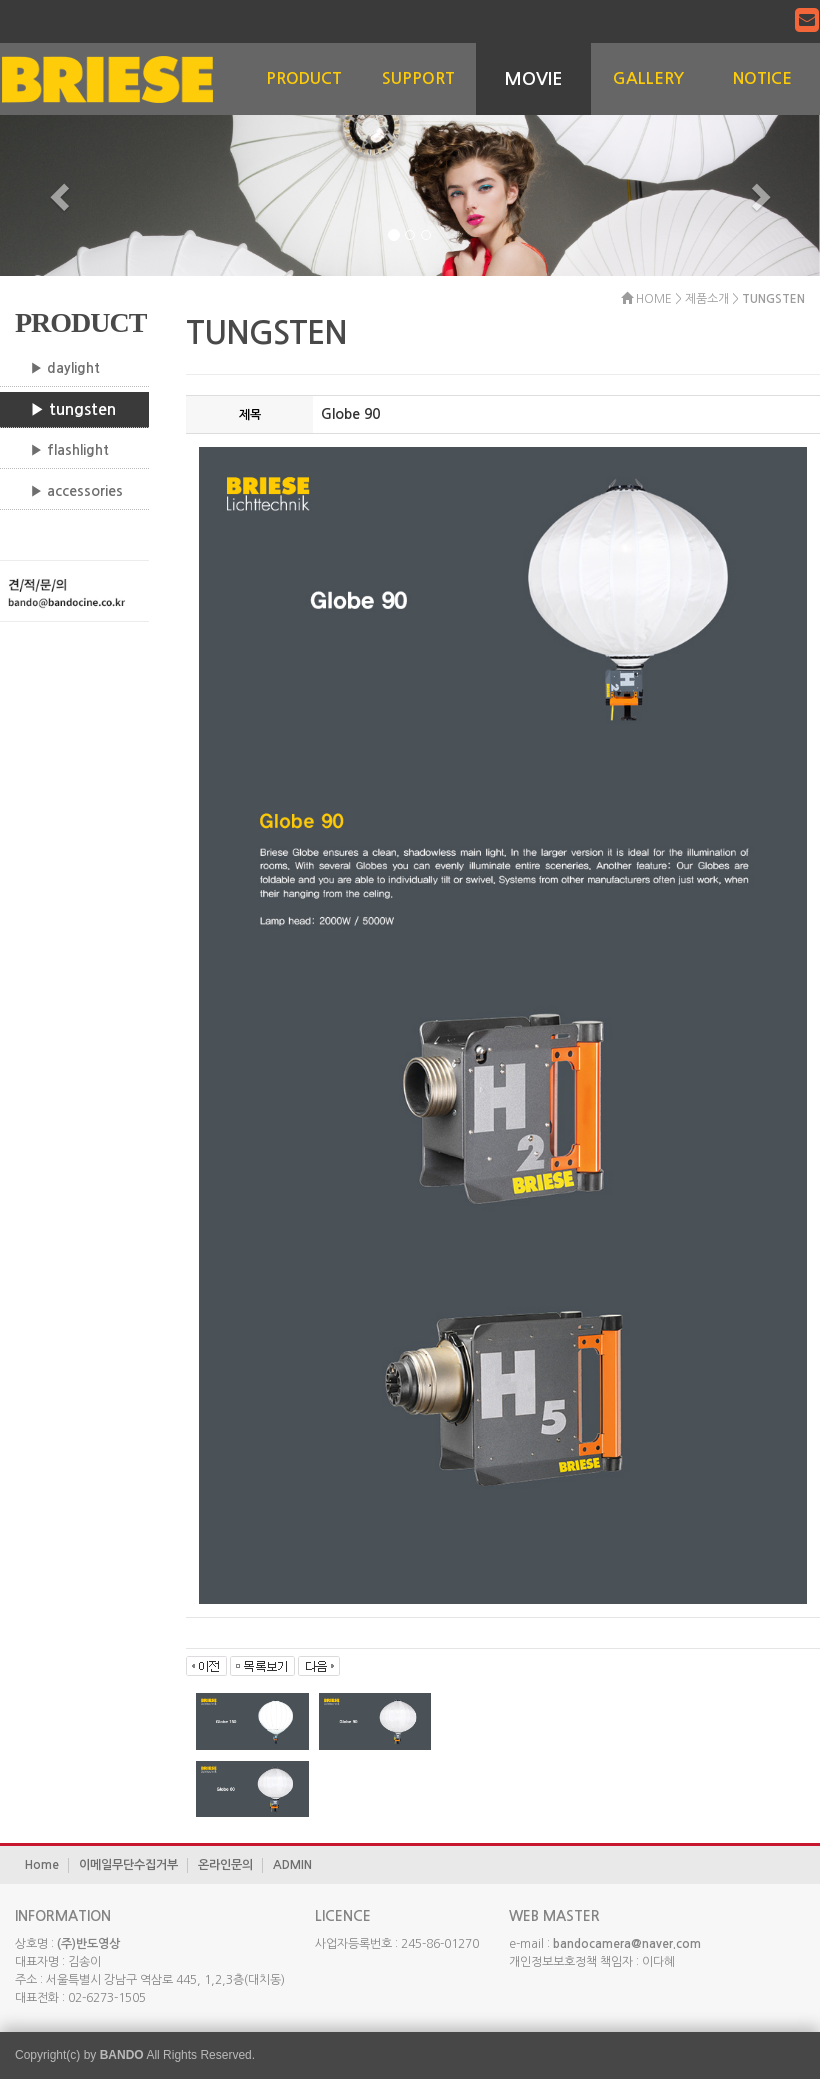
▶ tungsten (73, 409)
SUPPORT (418, 78)
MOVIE (533, 79)
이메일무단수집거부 (128, 1865)
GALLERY (648, 78)
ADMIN (292, 1865)
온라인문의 (225, 1865)
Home (42, 1865)
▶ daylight (65, 368)
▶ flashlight (69, 450)
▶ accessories (76, 491)
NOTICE (762, 78)
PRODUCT (304, 78)
